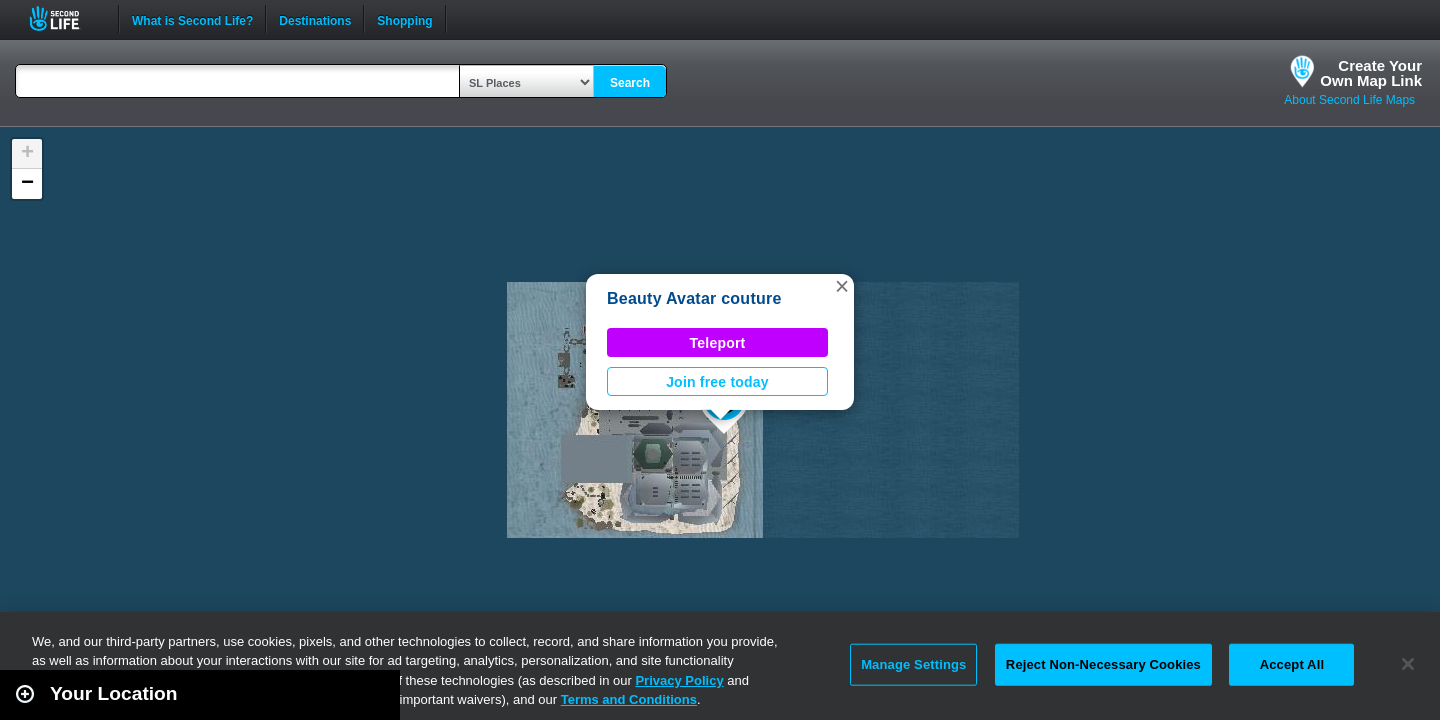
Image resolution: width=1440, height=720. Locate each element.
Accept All (1292, 664)
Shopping (404, 19)
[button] (842, 286)
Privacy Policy (679, 680)
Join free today (717, 382)
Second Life (65, 18)
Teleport (718, 343)
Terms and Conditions (629, 699)
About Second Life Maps (1349, 100)
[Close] (1408, 664)
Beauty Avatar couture (694, 298)
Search (630, 83)
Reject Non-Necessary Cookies (1103, 664)
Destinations (315, 19)
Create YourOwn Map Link (1371, 73)
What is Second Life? (192, 19)
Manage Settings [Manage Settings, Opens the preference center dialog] (913, 664)
